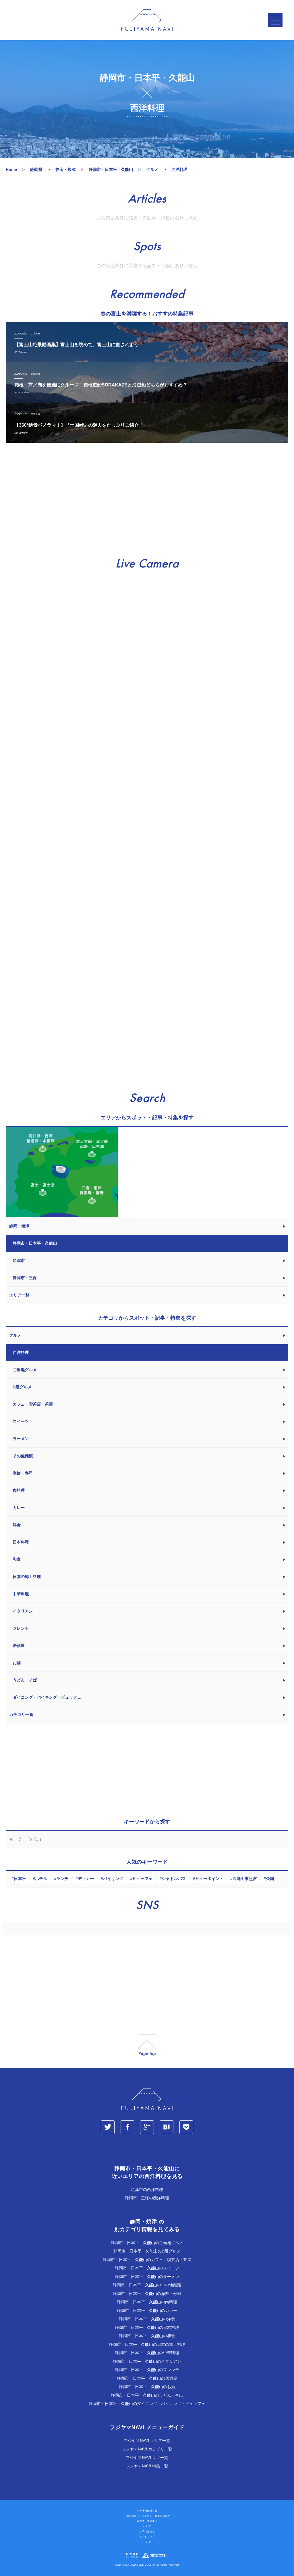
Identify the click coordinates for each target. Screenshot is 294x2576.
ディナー (86, 1878)
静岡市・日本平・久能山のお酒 (147, 2386)
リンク (147, 2541)
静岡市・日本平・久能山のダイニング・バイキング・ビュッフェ (147, 2403)
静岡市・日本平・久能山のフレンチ (147, 2369)
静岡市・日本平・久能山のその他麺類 (147, 2285)
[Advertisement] (147, 500)
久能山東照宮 (245, 1878)
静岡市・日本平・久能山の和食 (147, 2335)
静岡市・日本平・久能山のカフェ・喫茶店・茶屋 (147, 2259)
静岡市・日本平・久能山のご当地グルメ (147, 2242)
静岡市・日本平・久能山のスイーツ (147, 2268)
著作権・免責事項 (147, 2521)
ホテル (41, 1878)
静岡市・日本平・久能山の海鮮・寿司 (147, 2293)
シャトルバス (174, 1878)
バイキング (113, 1878)
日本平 (20, 1878)
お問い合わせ (147, 2531)
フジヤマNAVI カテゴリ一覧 (147, 2449)
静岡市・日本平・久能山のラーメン (147, 2276)
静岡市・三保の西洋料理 (147, 2198)
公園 (270, 1878)
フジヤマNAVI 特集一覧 (147, 2466)
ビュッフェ (142, 1878)
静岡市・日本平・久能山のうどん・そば (147, 2395)
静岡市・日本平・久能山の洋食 (147, 2319)
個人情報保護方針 (147, 2510)
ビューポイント (209, 1878)
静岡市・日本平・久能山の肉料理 (147, 2302)
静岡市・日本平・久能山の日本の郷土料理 (147, 2344)
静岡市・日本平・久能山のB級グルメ (146, 2251)
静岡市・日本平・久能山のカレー (147, 2310)
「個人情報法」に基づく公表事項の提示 (147, 2516)
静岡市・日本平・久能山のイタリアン (147, 2361)
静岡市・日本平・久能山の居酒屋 (147, 2378)
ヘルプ (147, 2526)
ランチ (62, 1878)
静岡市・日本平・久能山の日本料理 (147, 2327)
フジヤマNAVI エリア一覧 (147, 2440)
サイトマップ (147, 2536)
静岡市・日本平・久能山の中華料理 (147, 2352)
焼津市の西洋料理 (147, 2189)
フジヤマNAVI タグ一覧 (147, 2457)
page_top (147, 2045)
